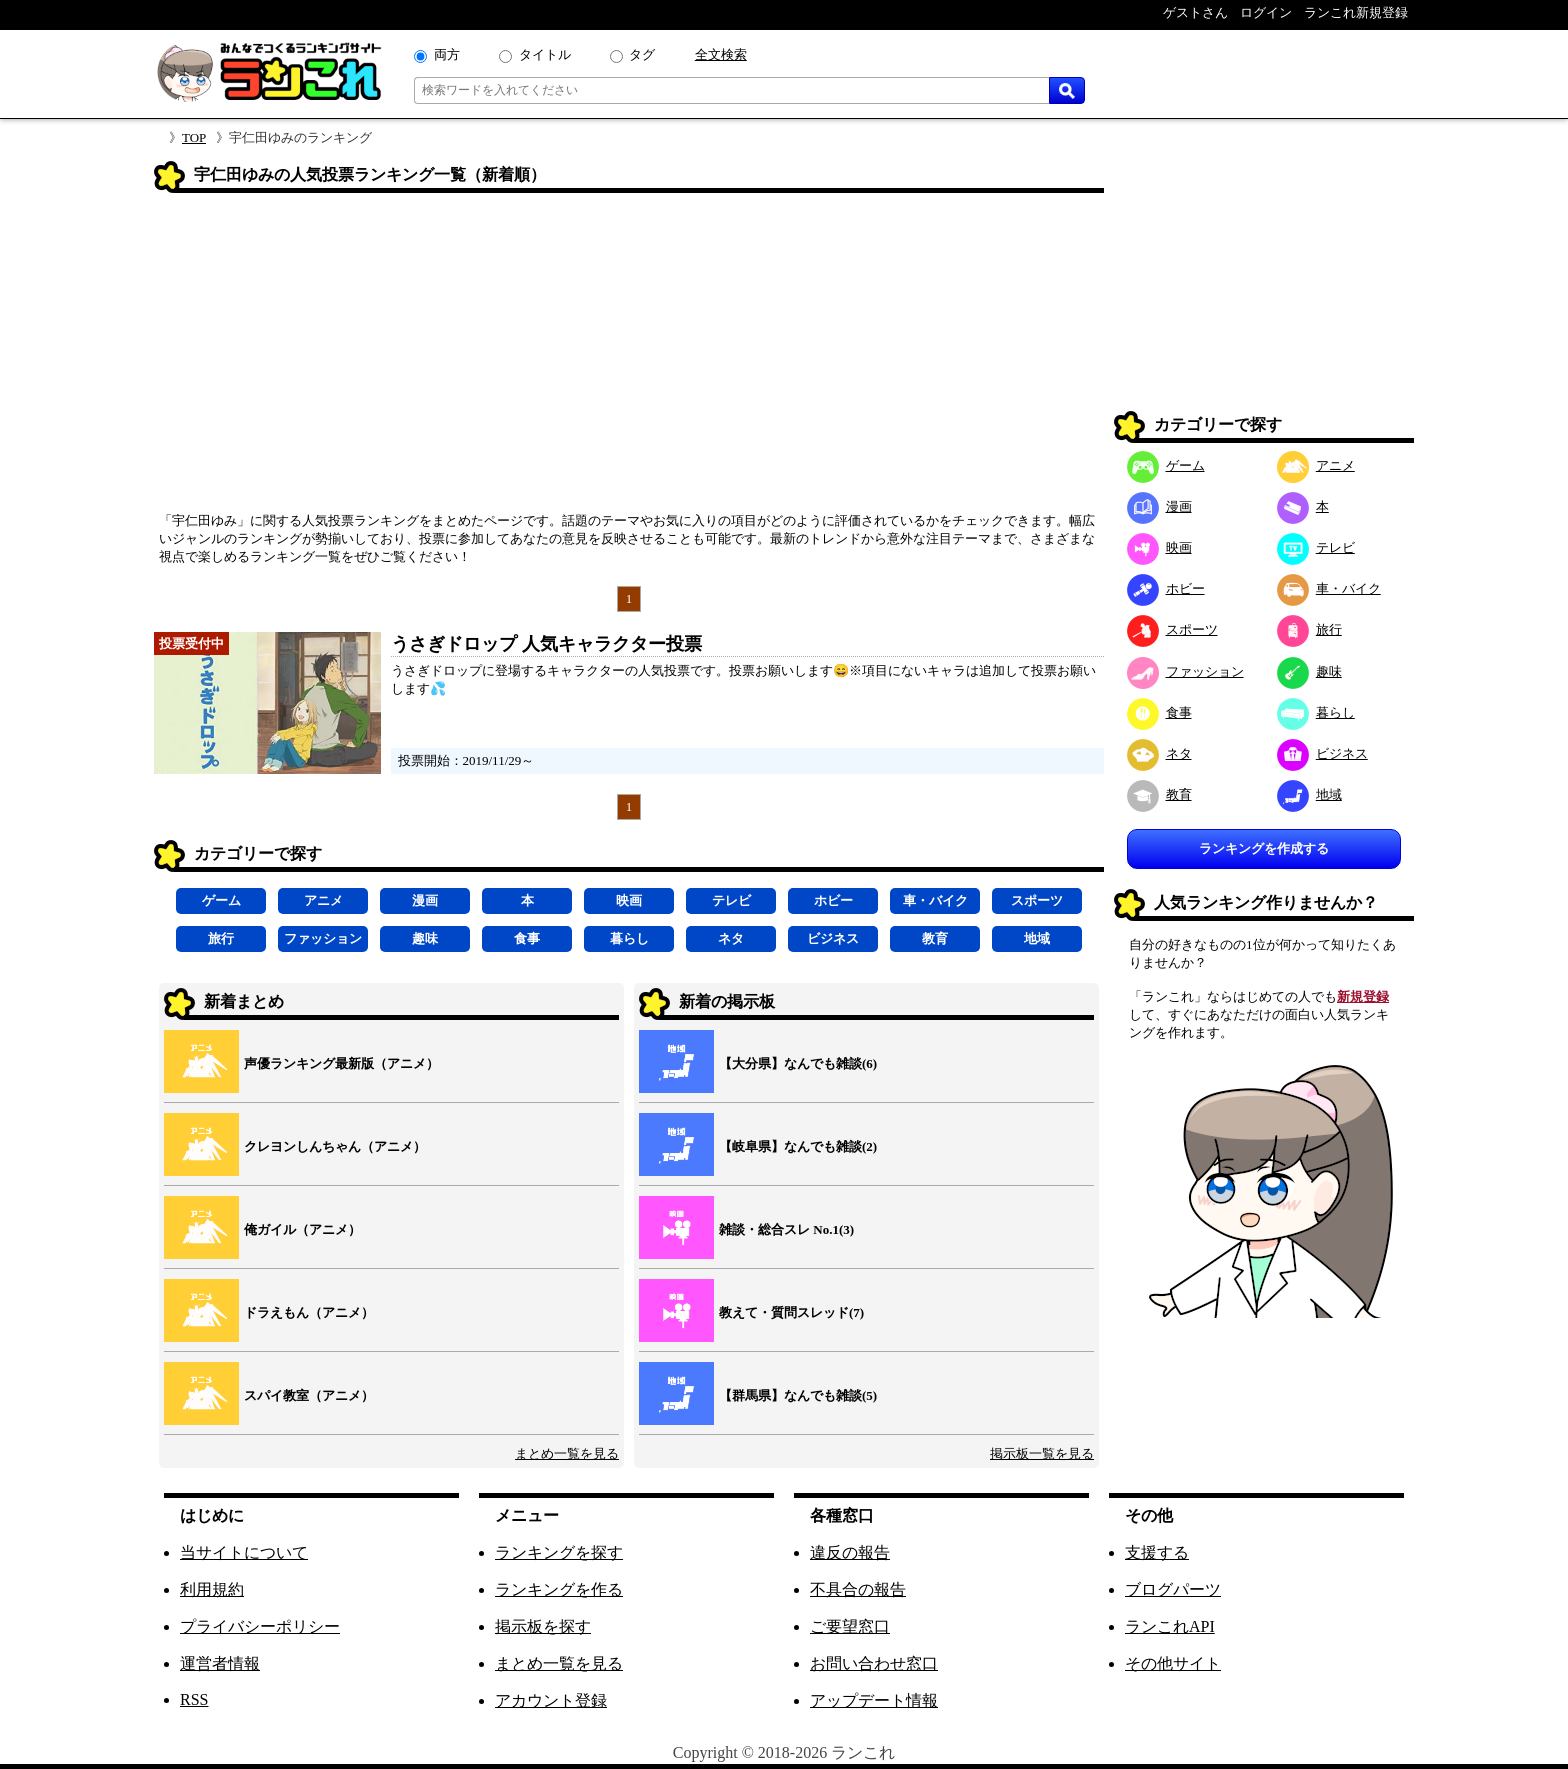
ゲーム (221, 900)
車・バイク (935, 900)
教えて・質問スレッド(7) (791, 1312)
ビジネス (833, 938)
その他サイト (1173, 1663)
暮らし (629, 938)
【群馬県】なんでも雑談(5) (798, 1395)
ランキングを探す (559, 1552)
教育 (935, 938)
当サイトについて (244, 1552)
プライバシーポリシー (260, 1626)
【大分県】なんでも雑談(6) (798, 1063)
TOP (194, 137)
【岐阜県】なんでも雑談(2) (798, 1146)
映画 (629, 900)
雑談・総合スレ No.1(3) (786, 1229)
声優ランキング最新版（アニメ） (341, 1063)
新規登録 (1363, 996)
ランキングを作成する (1264, 848)
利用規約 (212, 1589)
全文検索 (721, 54)
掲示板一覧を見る (1042, 1453)
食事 (527, 938)
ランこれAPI (1170, 1626)
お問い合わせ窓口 (874, 1663)
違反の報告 (850, 1552)
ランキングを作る (559, 1589)
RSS (194, 1699)
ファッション (323, 938)
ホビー (833, 900)
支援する (1157, 1552)
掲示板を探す (543, 1626)
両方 (447, 54)
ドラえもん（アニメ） (309, 1312)
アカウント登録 (551, 1700)
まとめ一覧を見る (567, 1453)
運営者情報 (220, 1663)
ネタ (731, 938)
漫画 (425, 900)
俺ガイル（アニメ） (302, 1229)
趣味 (425, 938)
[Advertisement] (629, 359)
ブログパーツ (1173, 1589)
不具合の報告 (858, 1589)
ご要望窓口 (850, 1626)
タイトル (545, 54)
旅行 (221, 938)
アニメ (323, 900)
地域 (1037, 938)
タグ (642, 54)
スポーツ (1037, 900)
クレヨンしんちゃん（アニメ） (335, 1146)
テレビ (731, 900)
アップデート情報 (874, 1700)
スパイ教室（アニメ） (309, 1395)
